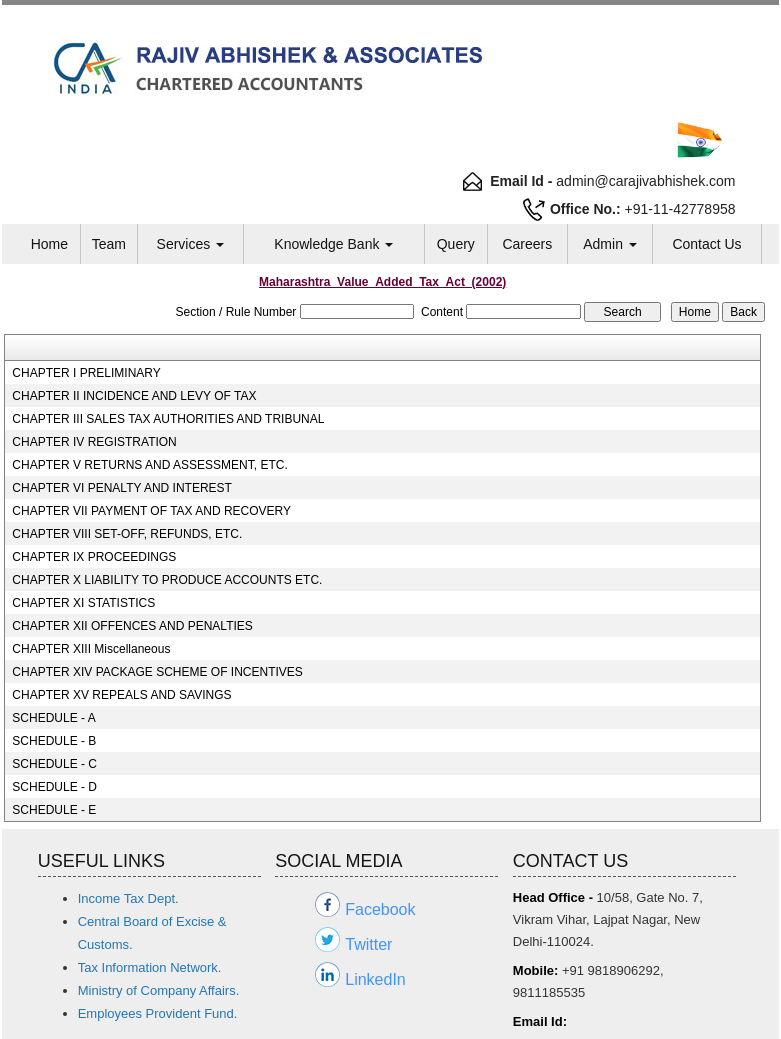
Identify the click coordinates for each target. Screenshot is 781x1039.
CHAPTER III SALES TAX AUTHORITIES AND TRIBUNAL (168, 419)
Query (456, 244)
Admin (610, 244)
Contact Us (706, 244)
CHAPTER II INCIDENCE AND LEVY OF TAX (134, 396)
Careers (527, 244)
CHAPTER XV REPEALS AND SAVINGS (121, 695)
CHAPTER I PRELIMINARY (86, 373)
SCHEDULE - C (54, 764)
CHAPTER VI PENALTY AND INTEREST (122, 488)
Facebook (380, 909)
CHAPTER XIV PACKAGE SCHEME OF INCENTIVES (157, 672)
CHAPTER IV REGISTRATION (94, 442)
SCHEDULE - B (54, 741)
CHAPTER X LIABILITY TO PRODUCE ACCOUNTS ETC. (167, 580)
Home (49, 244)
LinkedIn (375, 979)
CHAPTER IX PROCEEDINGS (94, 557)
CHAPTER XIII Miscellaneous (91, 649)
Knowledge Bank (333, 244)
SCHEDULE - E (54, 810)
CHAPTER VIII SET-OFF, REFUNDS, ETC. (127, 534)
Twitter (368, 944)
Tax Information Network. (150, 967)
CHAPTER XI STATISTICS (83, 603)
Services (191, 244)
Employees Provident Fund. (158, 1013)
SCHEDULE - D (54, 787)
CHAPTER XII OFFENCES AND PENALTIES (132, 626)
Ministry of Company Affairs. (159, 990)
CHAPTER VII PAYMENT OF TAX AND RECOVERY (151, 511)
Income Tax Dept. (128, 898)
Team (109, 244)
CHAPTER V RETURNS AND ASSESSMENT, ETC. (149, 465)
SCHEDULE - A (53, 718)
